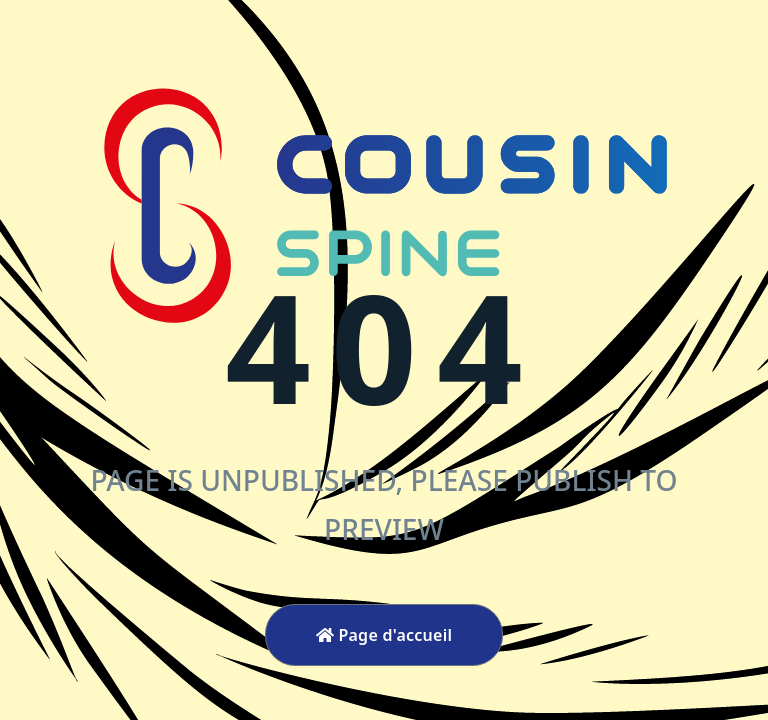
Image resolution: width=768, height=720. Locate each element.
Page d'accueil (384, 635)
